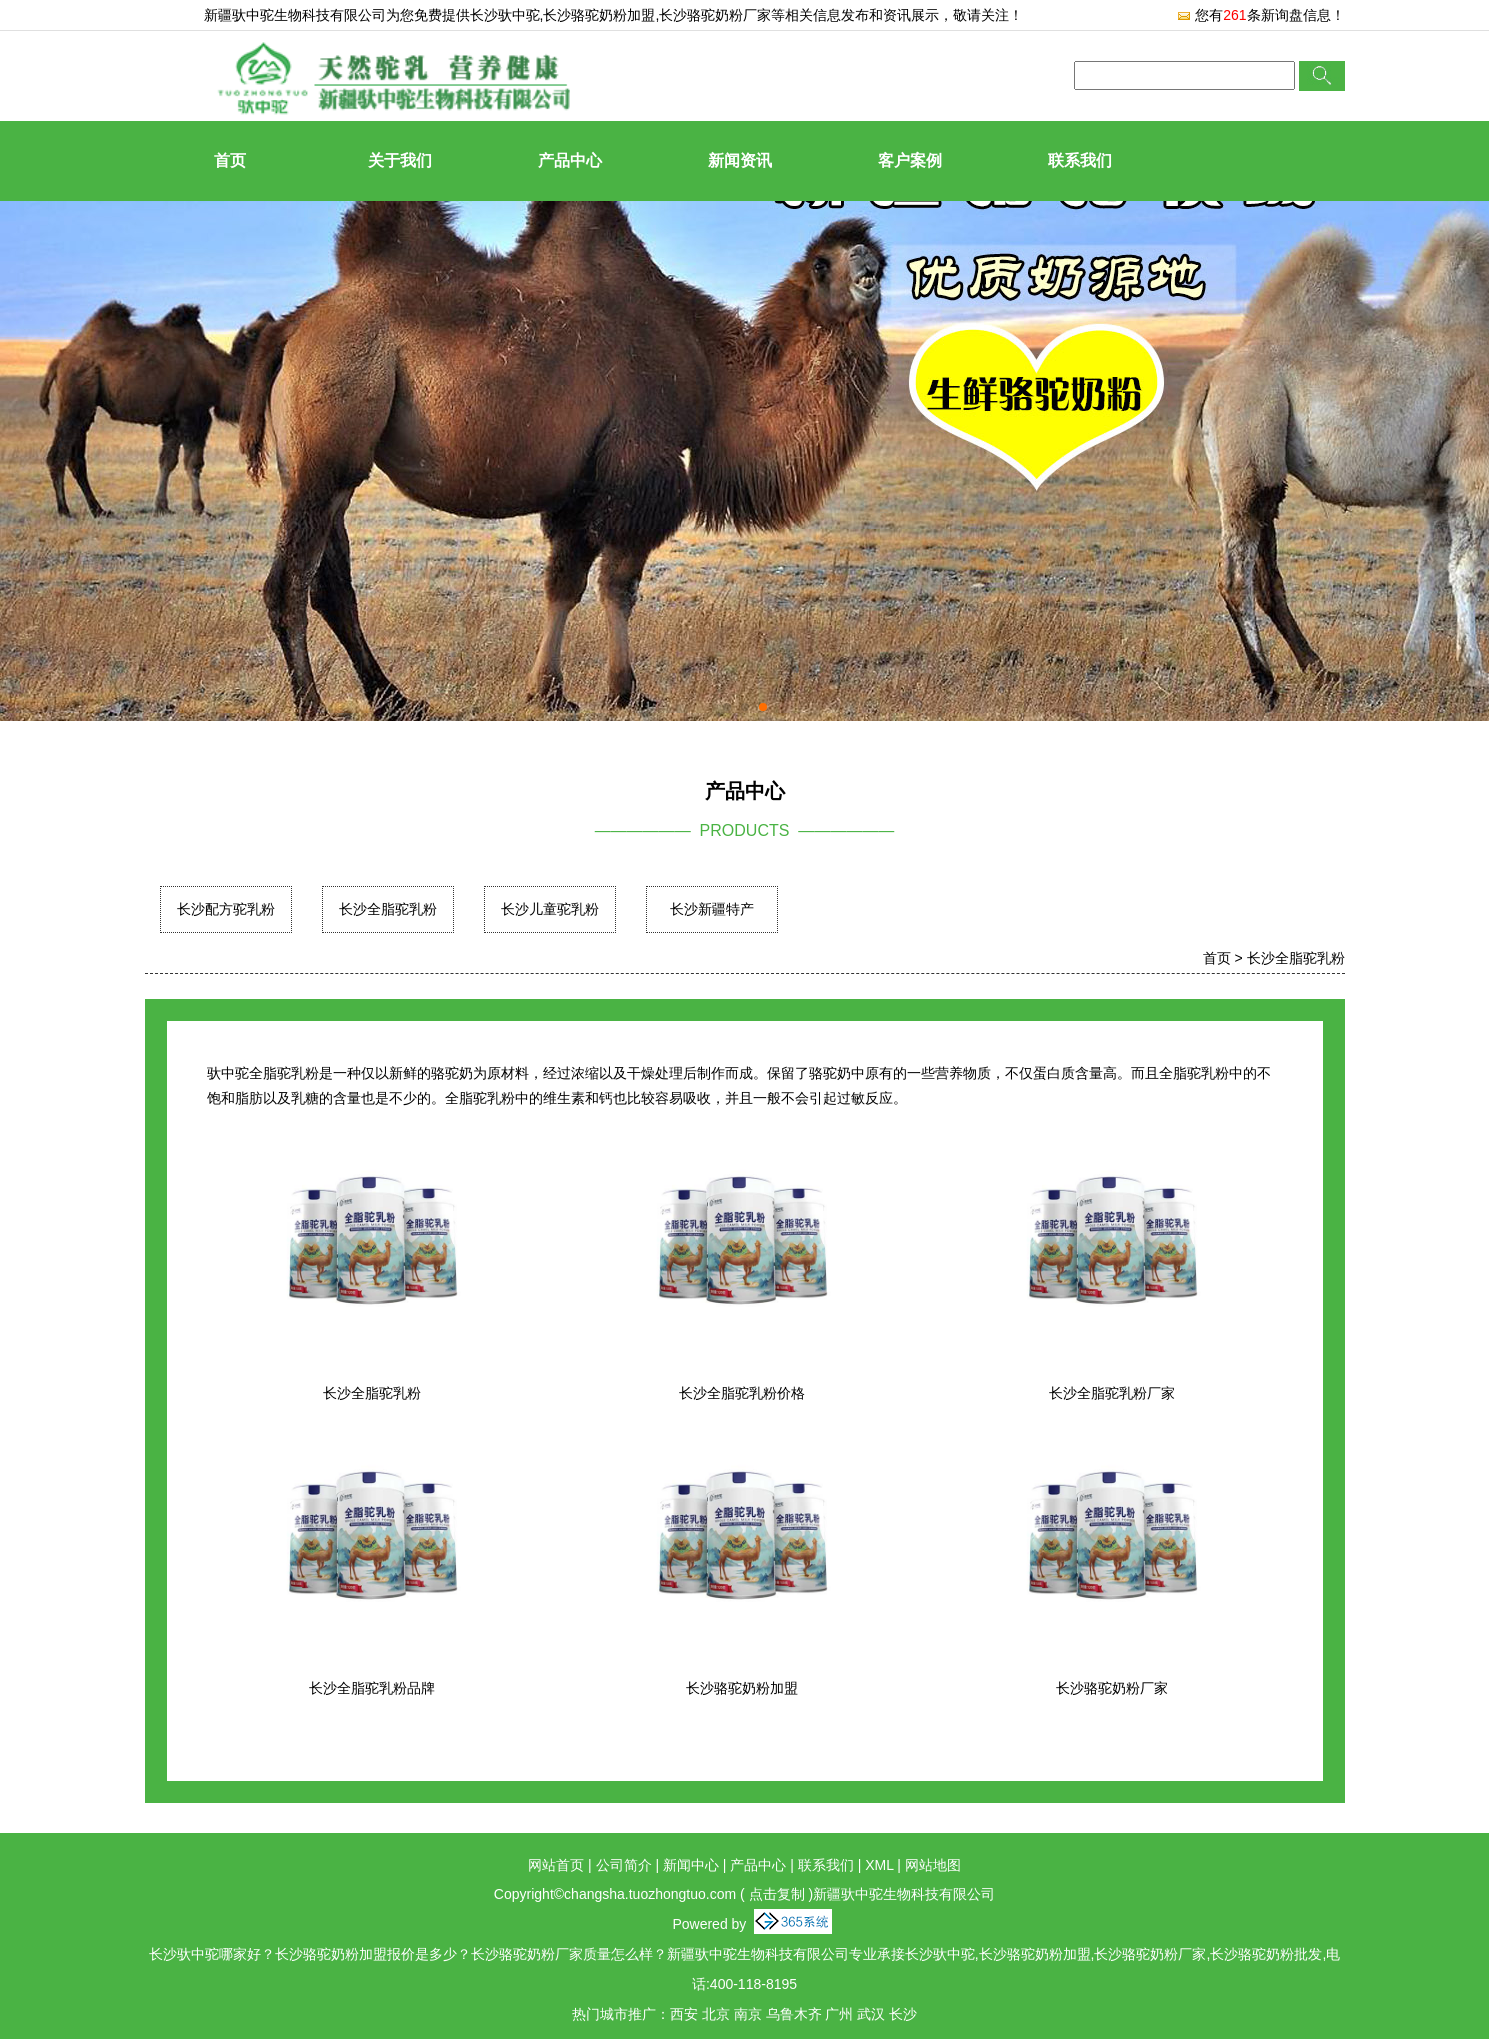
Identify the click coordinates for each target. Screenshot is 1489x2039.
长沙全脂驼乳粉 (388, 909)
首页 (230, 160)
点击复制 (777, 1894)
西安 (684, 2014)
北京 (716, 2014)
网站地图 (933, 1865)
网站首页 (556, 1865)
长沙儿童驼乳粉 (550, 909)
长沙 (903, 2014)
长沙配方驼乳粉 (226, 909)
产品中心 (570, 160)
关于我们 (400, 160)
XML (879, 1865)
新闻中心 (691, 1865)
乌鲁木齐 (794, 2014)
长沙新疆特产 (712, 909)
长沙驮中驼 (505, 15)
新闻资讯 (740, 160)
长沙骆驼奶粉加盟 (742, 1688)
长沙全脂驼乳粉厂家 (1112, 1393)
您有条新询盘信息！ (1260, 15)
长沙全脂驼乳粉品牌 (372, 1688)
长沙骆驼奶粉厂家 (1112, 1688)
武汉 (871, 2014)
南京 (748, 2014)
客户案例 (910, 160)
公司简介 (624, 1865)
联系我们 (1080, 160)
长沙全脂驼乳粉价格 (742, 1393)
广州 (839, 2014)
